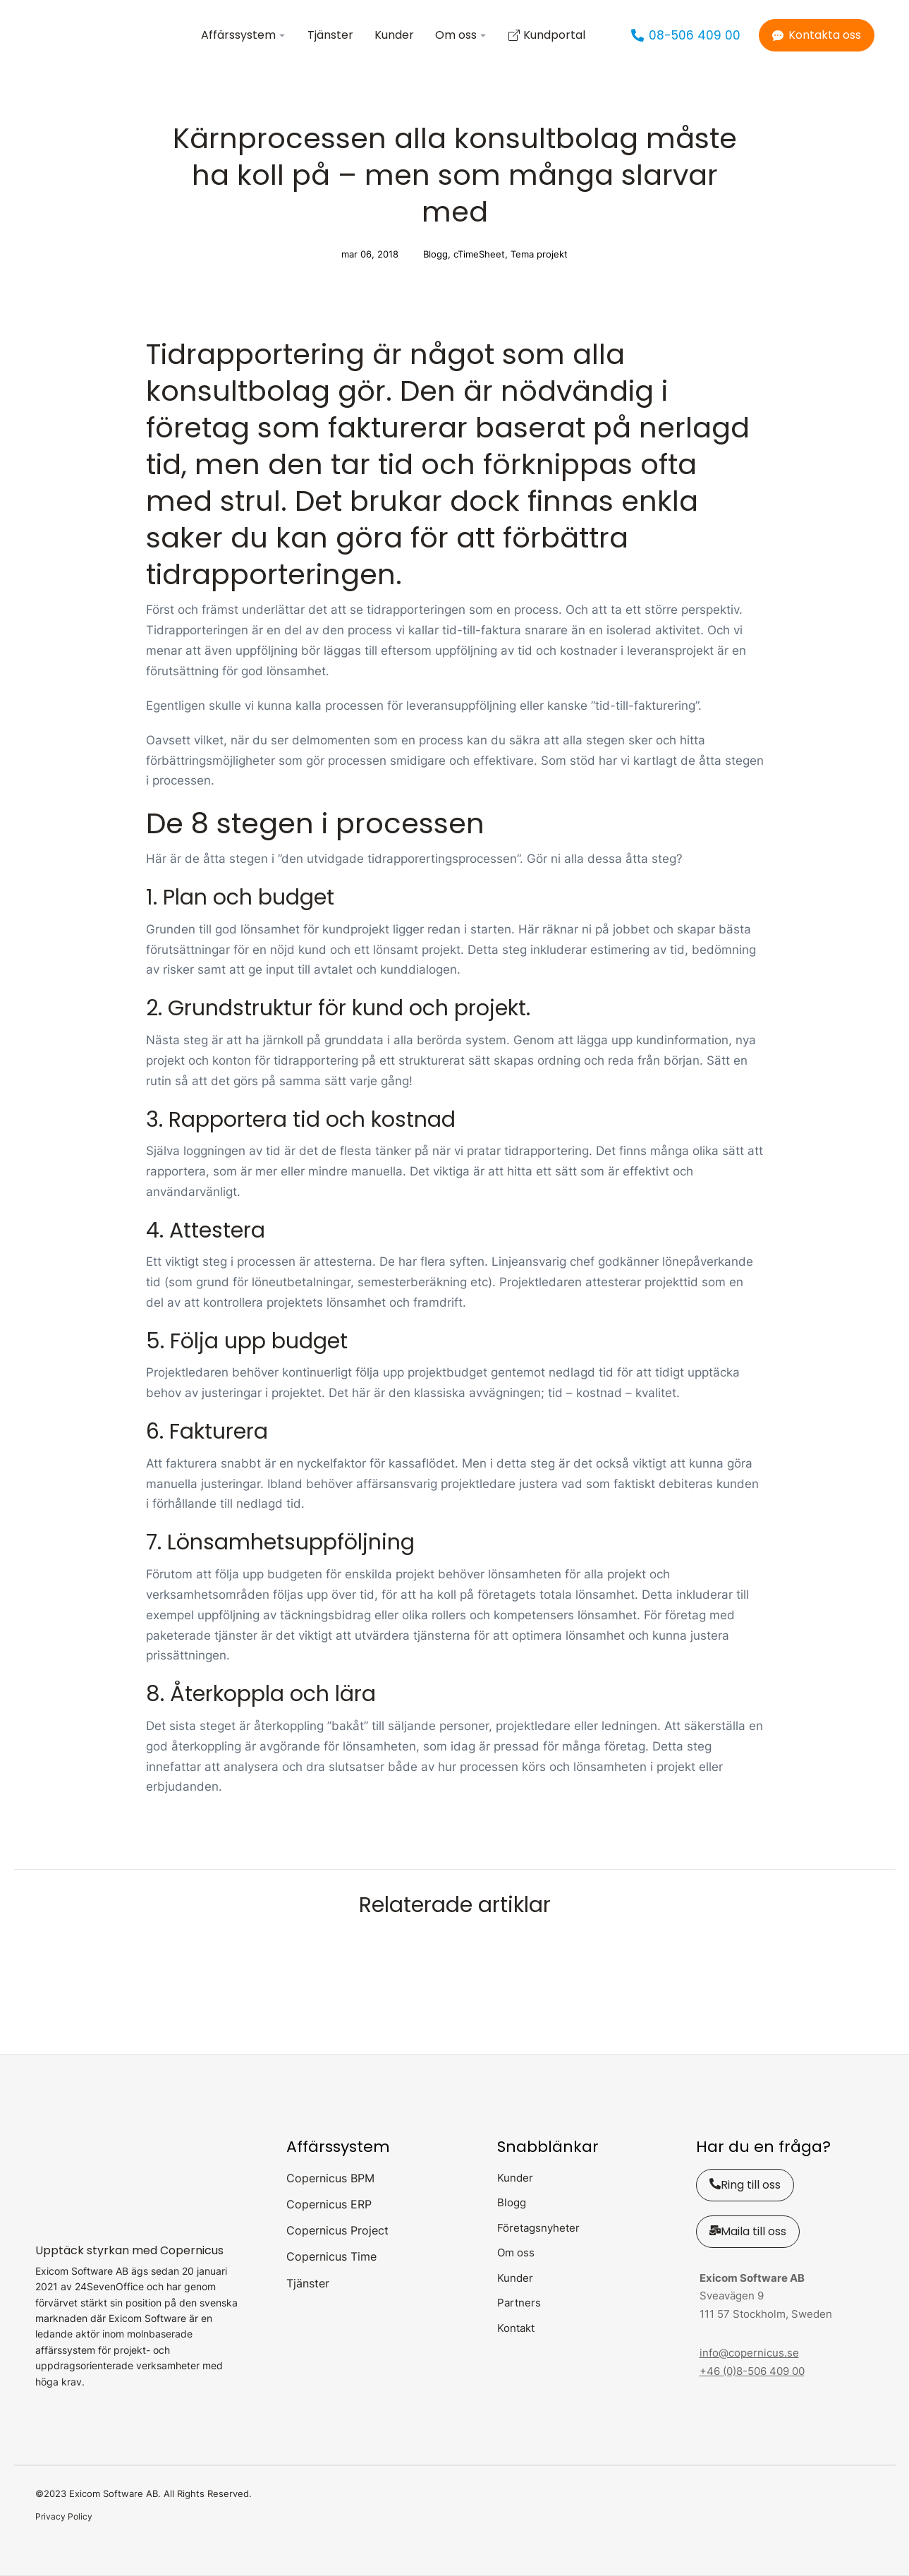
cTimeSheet (479, 254)
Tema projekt (539, 254)
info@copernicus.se (749, 2352)
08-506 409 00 (685, 35)
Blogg (435, 254)
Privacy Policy (63, 2516)
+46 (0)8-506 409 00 (752, 2371)
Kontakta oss (816, 35)
